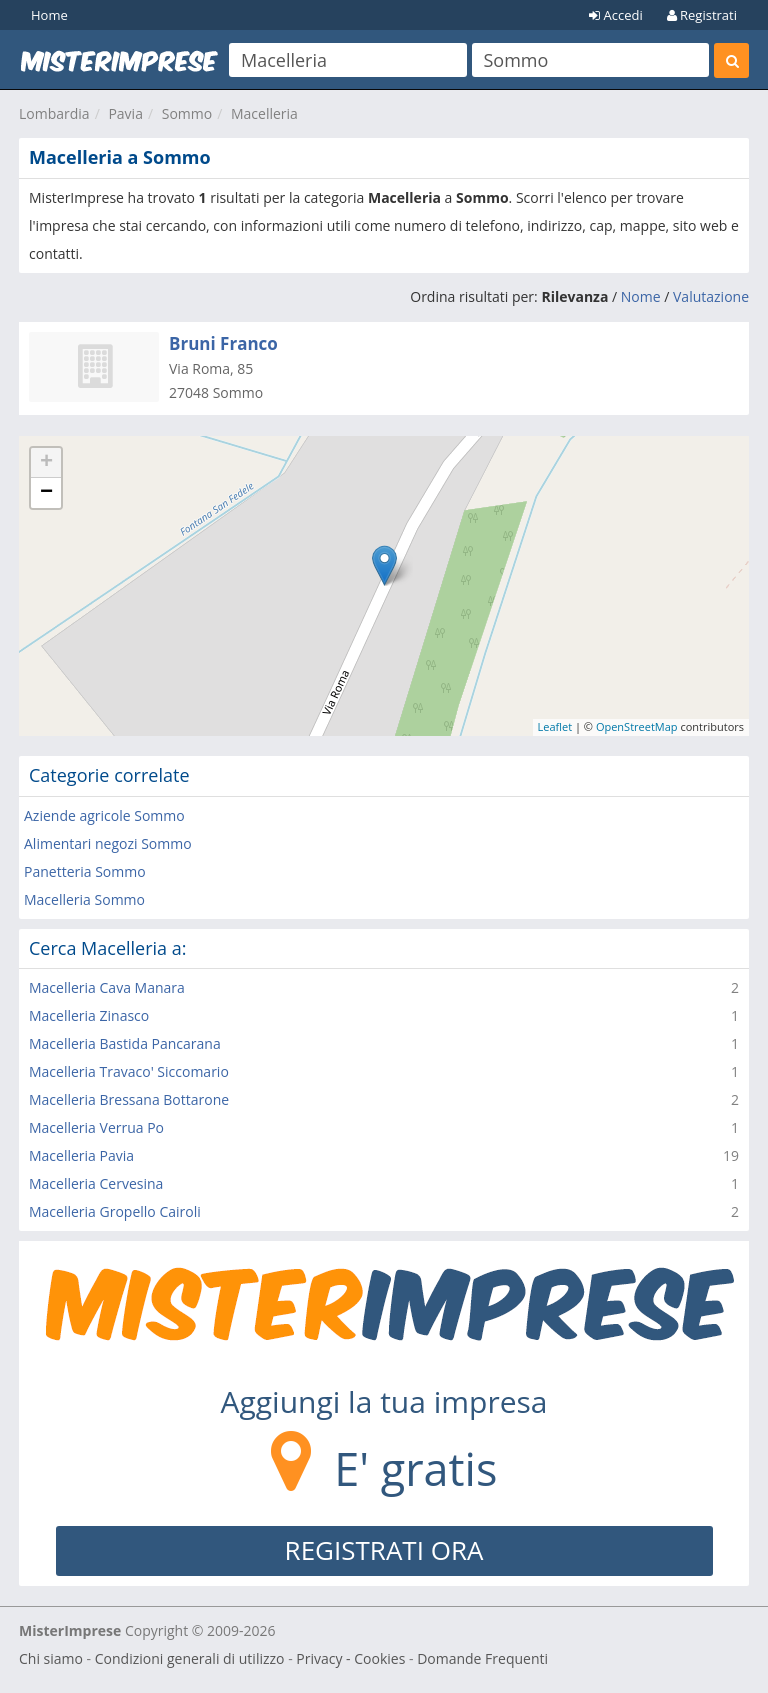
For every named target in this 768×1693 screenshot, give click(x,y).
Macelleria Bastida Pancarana (125, 1043)
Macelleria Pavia (81, 1155)
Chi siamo (51, 1658)
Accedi (616, 15)
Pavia (125, 113)
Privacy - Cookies (350, 1658)
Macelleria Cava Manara (107, 987)
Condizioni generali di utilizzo (190, 1658)
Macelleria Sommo (84, 899)
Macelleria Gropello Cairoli (115, 1211)
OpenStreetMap (637, 726)
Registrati (702, 15)
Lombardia (54, 113)
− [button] (46, 493)
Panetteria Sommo (85, 871)
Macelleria (264, 113)
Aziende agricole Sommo (104, 815)
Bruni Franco (223, 343)
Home (49, 15)
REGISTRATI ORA (384, 1550)
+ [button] (46, 463)
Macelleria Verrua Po (96, 1127)
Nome (641, 296)
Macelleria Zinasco (89, 1015)
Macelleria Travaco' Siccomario (129, 1071)
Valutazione (711, 296)
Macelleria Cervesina (96, 1183)
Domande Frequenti (482, 1658)
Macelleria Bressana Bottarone (129, 1099)
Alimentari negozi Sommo (108, 843)
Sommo (187, 113)
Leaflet (555, 726)
